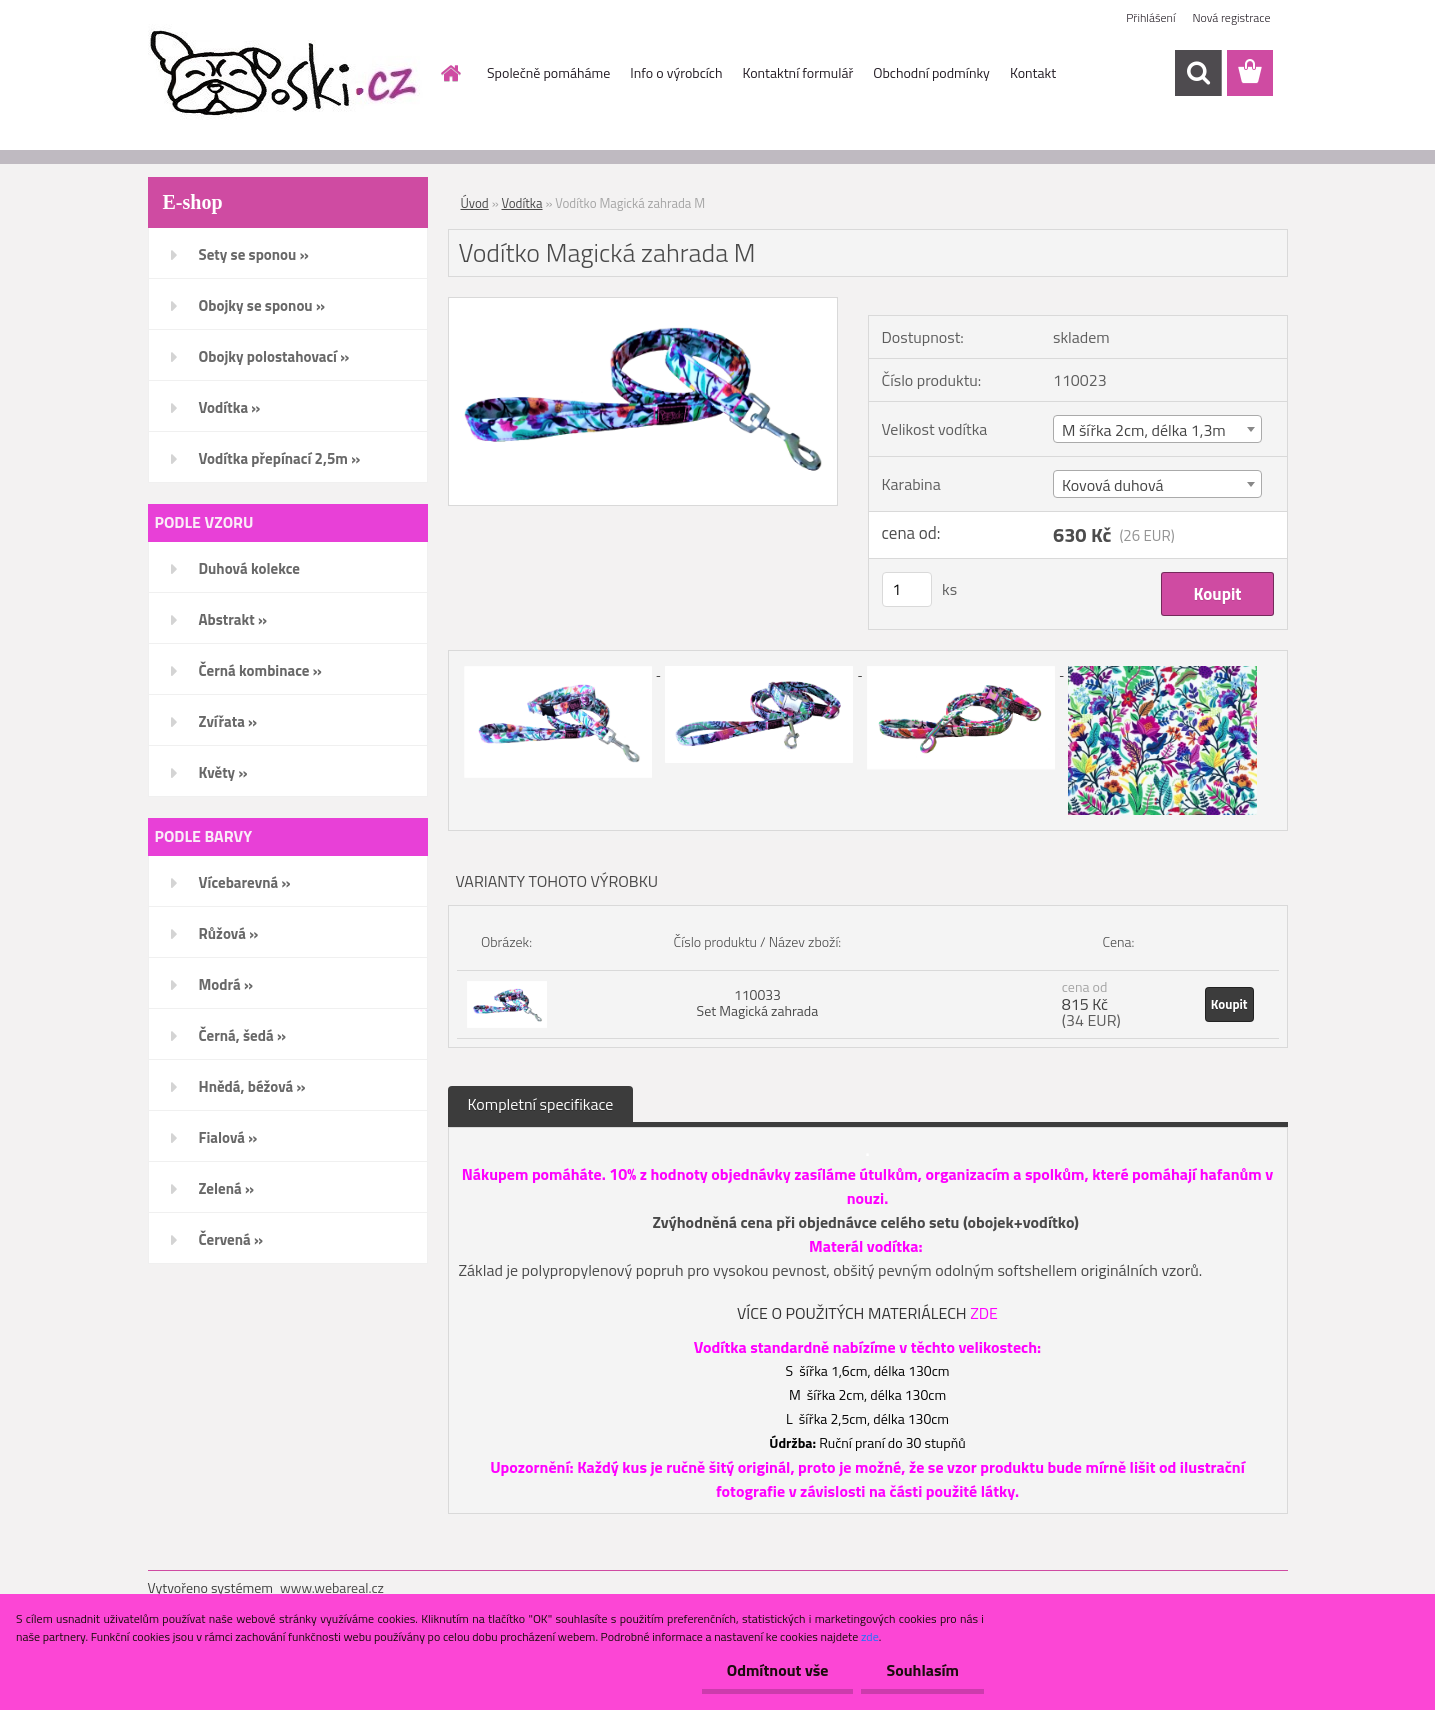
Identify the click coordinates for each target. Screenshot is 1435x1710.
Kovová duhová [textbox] (1113, 485)
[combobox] (1158, 429)
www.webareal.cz (332, 1587)
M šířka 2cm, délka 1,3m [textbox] (1144, 430)
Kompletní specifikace (541, 1104)
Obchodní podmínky (931, 72)
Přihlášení (1150, 17)
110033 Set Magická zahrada (758, 1002)
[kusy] (907, 589)
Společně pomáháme (548, 72)
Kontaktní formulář (797, 72)
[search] (1198, 73)
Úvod (475, 203)
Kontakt (1033, 72)
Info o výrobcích (676, 72)
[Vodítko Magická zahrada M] (643, 306)
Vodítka (522, 203)
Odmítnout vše (778, 1670)
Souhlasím (922, 1670)
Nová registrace (1231, 17)
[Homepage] (449, 73)
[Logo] (285, 74)
